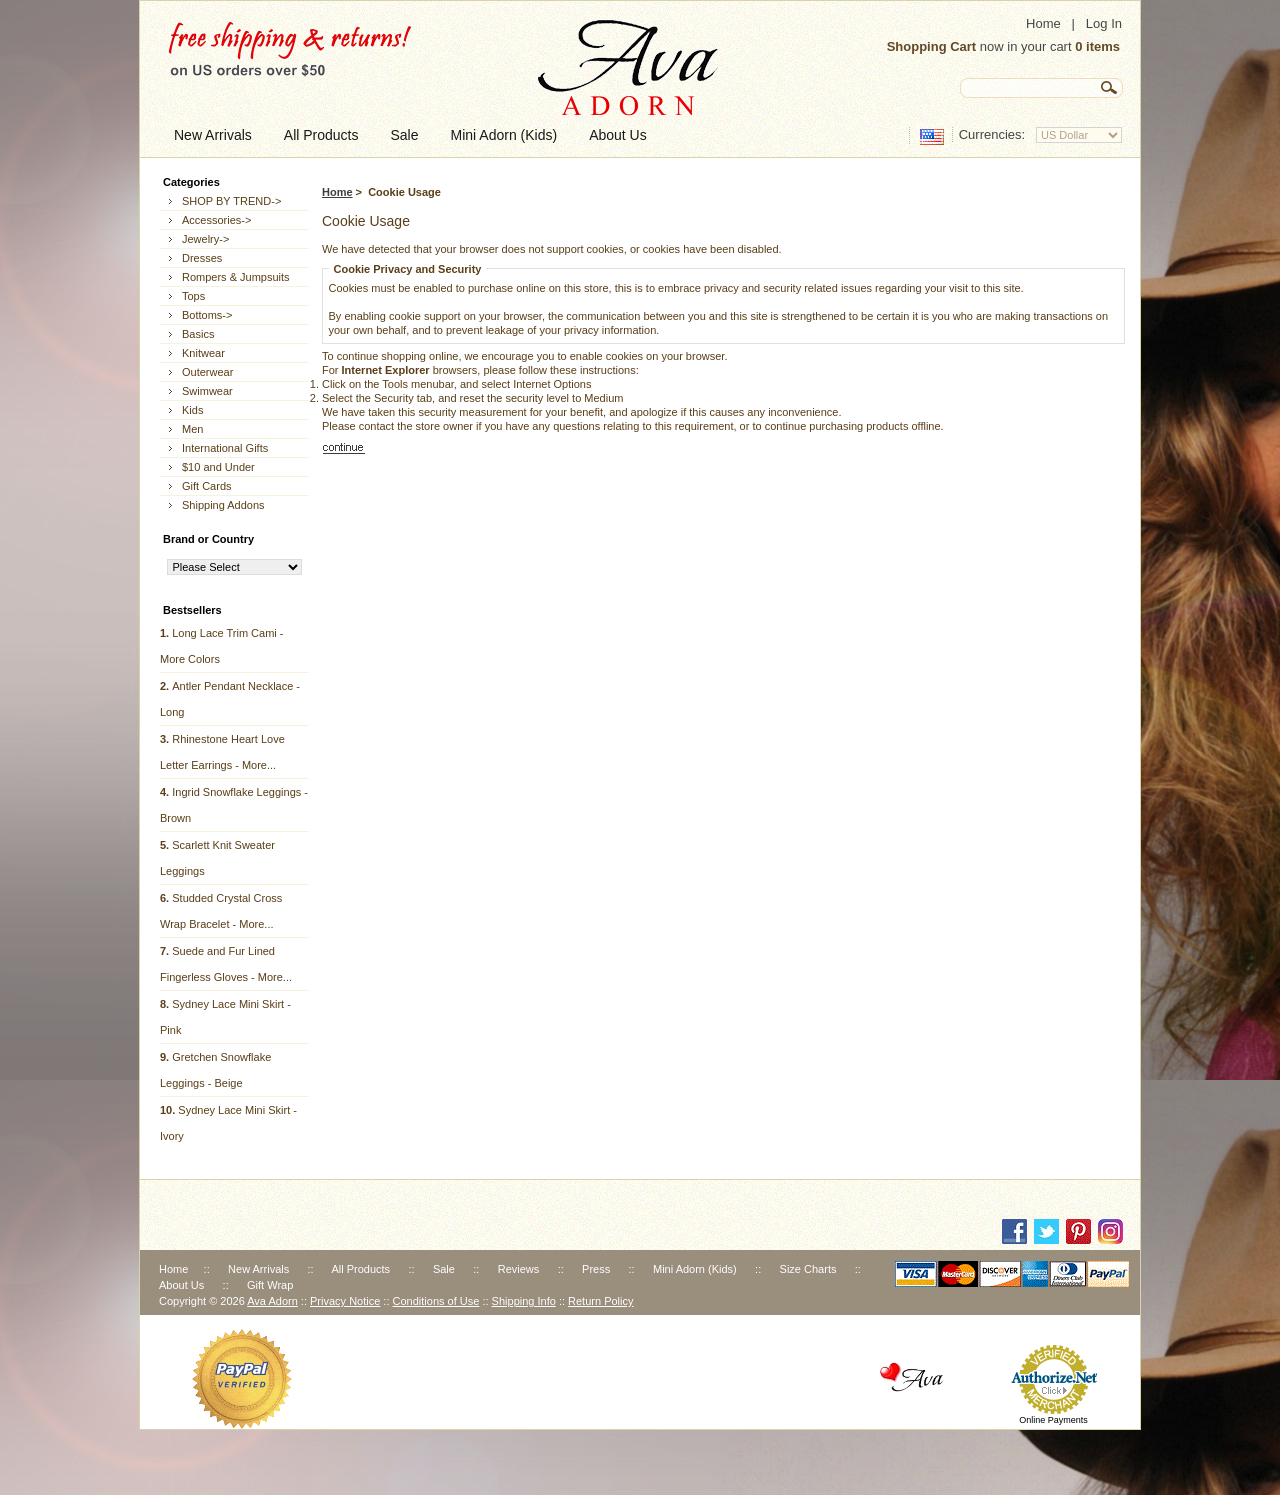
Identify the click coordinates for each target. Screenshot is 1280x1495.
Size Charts (808, 1269)
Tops (193, 296)
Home (1043, 23)
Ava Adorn (272, 1301)
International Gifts (225, 448)
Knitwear (203, 353)
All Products (360, 1269)
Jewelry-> (205, 239)
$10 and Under (218, 467)
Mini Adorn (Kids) (695, 1269)
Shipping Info (524, 1301)
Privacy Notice (345, 1301)
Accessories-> (216, 220)
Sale (444, 1269)
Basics (198, 334)
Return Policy (600, 1301)
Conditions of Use (436, 1301)
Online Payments (1053, 1420)
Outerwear (207, 372)
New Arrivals (258, 1269)
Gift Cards (207, 486)
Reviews (519, 1269)
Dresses (202, 258)
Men (192, 429)
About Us (181, 1285)
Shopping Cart (932, 46)
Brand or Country (208, 539)
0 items (1097, 46)
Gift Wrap (270, 1285)
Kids (192, 410)
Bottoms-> (207, 315)
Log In (1104, 23)
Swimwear (207, 391)
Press (596, 1269)
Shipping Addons (223, 505)
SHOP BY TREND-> (231, 201)
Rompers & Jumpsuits (236, 277)
